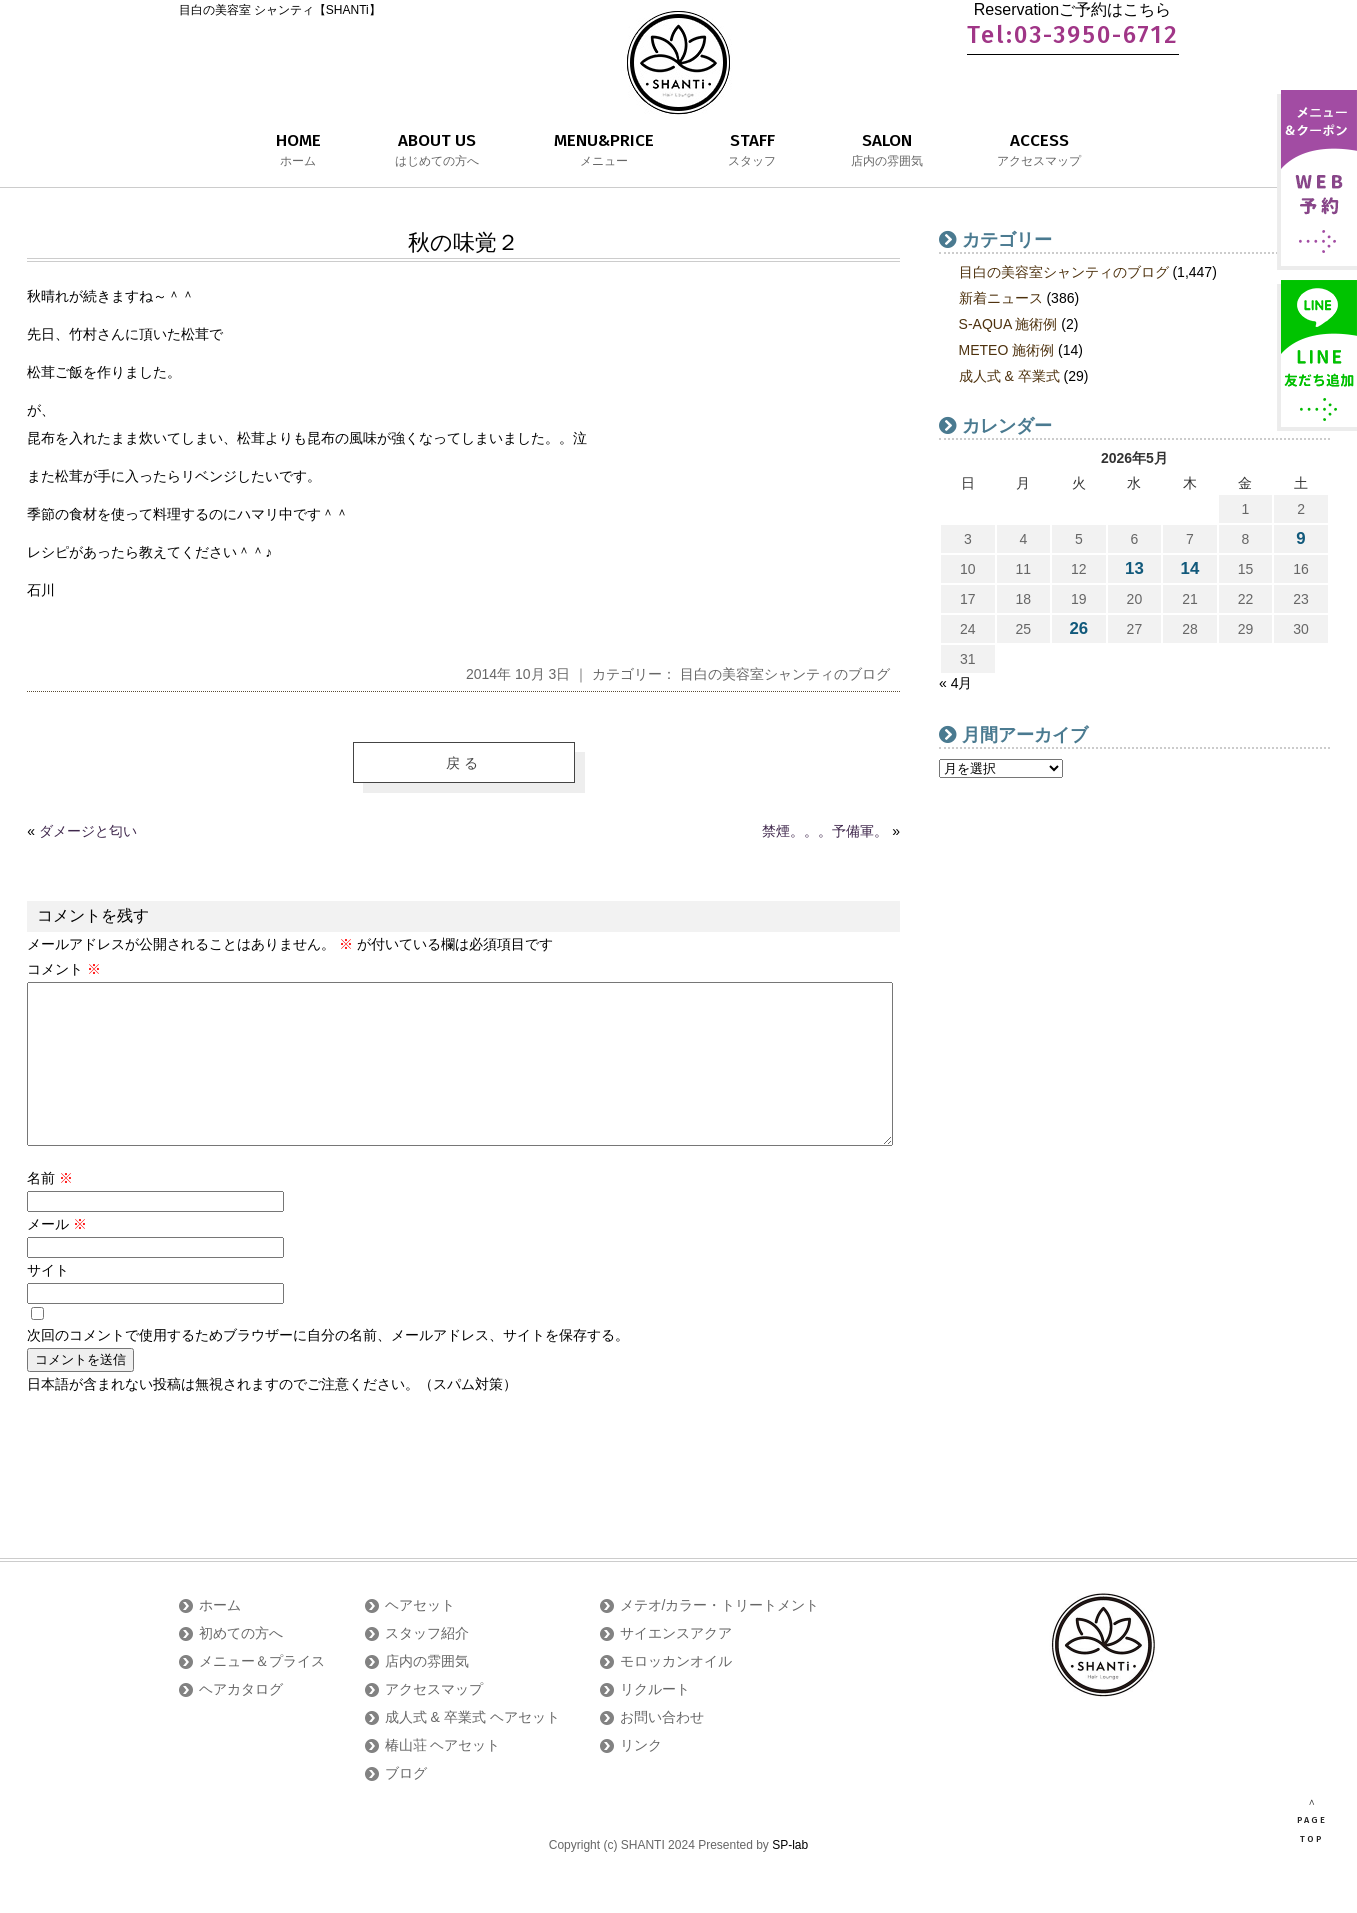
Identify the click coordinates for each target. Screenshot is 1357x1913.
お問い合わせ (662, 1749)
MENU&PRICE (604, 151)
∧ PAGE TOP (1312, 1820)
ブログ (406, 1805)
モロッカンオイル (676, 1693)
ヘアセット (420, 1637)
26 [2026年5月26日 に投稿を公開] (1079, 628)
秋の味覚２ (463, 242)
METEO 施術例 (1007, 350)
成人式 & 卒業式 (1009, 376)
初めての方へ (241, 1665)
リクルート (655, 1721)
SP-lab (790, 1877)
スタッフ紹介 (427, 1665)
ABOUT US (437, 151)
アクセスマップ (434, 1721)
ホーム (220, 1637)
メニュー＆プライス (262, 1693)
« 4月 (955, 683)
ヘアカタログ (241, 1721)
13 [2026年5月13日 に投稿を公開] (1134, 568)
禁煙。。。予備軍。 (825, 831)
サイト (48, 1302)
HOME (298, 151)
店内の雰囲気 (427, 1693)
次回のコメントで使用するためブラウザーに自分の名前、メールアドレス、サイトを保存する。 (328, 1367)
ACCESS (1039, 151)
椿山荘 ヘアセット (443, 1777)
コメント (64, 969)
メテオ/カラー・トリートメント (720, 1637)
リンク (641, 1777)
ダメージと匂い (88, 831)
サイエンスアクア (676, 1665)
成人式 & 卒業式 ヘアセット (472, 1749)
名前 (50, 1210)
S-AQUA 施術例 (1008, 324)
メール (57, 1256)
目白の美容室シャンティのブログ (785, 674)
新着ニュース (1001, 298)
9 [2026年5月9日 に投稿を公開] (1300, 538)
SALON (887, 151)
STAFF (752, 151)
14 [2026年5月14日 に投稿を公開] (1190, 568)
